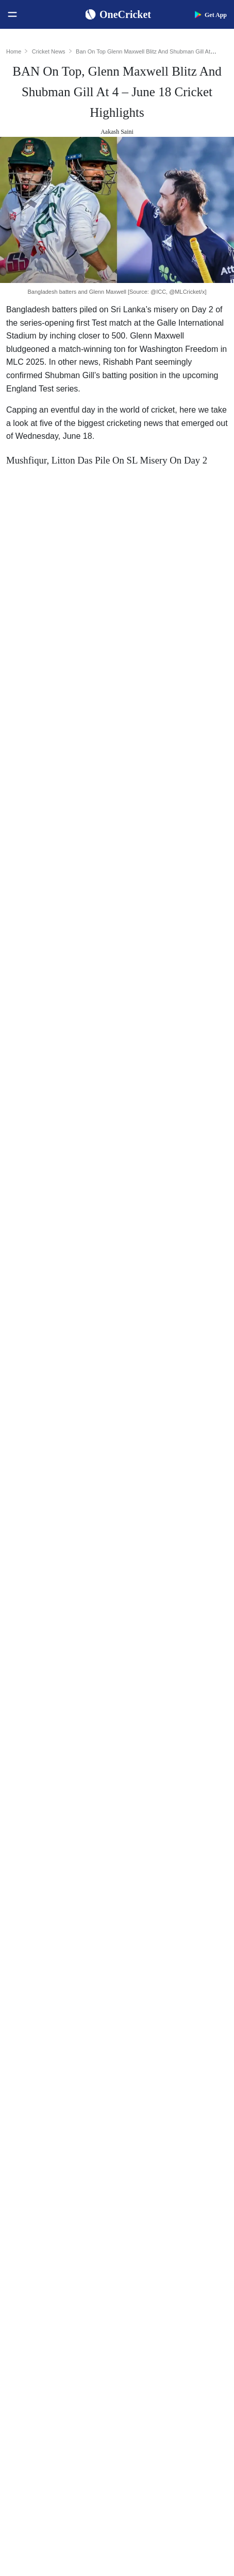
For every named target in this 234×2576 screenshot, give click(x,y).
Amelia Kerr (147, 2152)
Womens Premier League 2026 (174, 2248)
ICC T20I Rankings (40, 2119)
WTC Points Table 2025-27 (52, 2135)
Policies (23, 2460)
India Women (31, 2281)
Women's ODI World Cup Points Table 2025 (64, 2036)
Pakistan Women (36, 2314)
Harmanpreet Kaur (156, 2119)
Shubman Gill (149, 2020)
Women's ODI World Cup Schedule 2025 (64, 2003)
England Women (36, 2298)
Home (13, 51)
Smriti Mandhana (154, 2102)
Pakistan (24, 2232)
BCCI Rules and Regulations (54, 2152)
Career (21, 2427)
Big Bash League (154, 2232)
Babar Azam (147, 2086)
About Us (26, 2395)
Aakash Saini (117, 131)
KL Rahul (143, 2069)
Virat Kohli (145, 2003)
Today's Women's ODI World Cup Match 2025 (64, 2053)
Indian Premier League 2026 (170, 2265)
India (19, 2199)
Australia (25, 2215)
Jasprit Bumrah (151, 2053)
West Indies (29, 2265)
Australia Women (37, 2331)
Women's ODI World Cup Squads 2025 (64, 2020)
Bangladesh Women (41, 2347)
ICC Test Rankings (39, 2086)
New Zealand (31, 2248)
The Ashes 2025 (152, 2199)
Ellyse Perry (147, 2135)
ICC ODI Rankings (40, 2102)
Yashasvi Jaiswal (153, 2036)
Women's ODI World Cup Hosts (58, 2069)
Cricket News (48, 51)
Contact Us (28, 2411)
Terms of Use (31, 2444)
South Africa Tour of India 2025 (175, 2215)
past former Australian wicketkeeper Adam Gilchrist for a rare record (115, 724)
